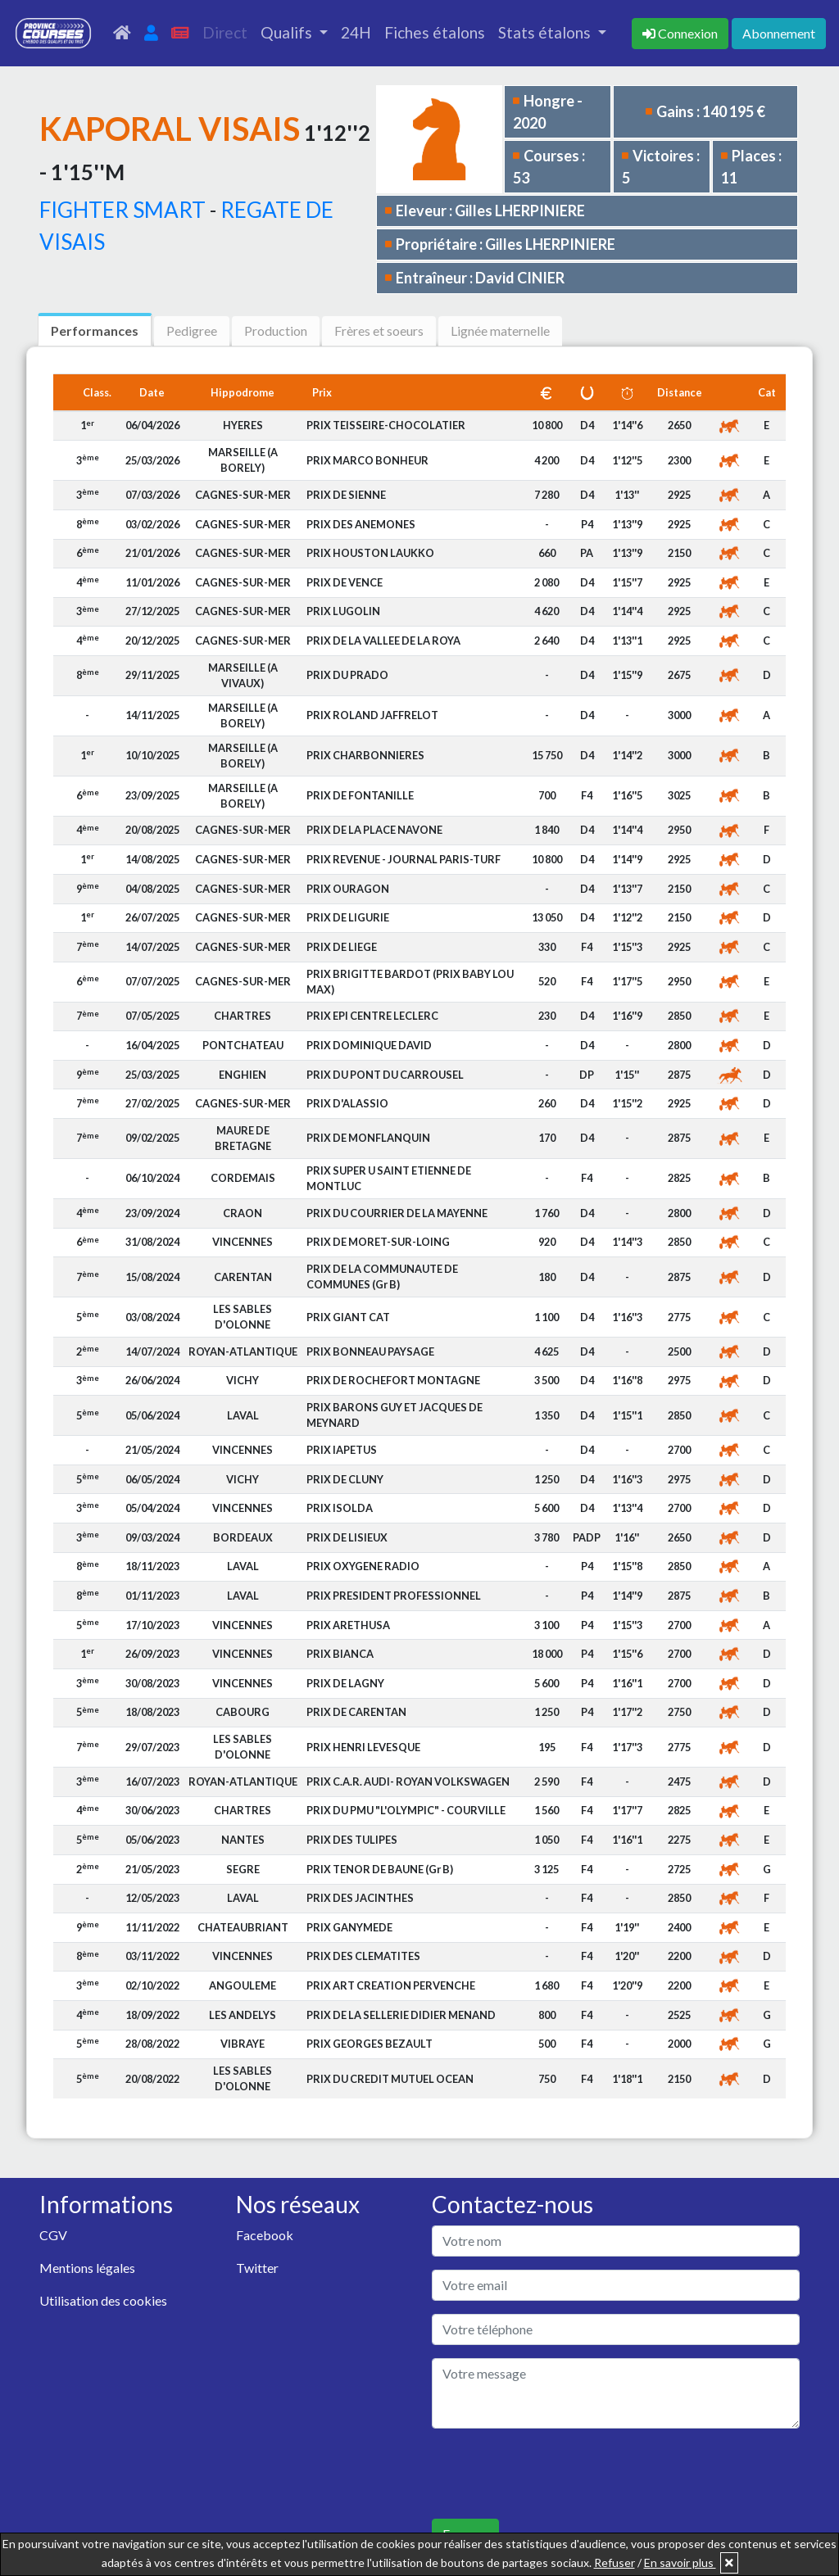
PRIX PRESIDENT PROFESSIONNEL (393, 1595)
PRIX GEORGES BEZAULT (369, 2043)
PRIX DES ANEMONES (360, 524)
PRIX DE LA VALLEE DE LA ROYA (383, 640)
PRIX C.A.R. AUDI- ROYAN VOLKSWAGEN (408, 1781)
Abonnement (778, 33)
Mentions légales (87, 2267)
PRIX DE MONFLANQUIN (368, 1137)
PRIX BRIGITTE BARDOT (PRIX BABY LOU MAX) (410, 981)
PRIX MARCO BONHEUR (367, 460)
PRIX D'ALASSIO (347, 1103)
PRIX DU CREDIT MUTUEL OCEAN (390, 2078)
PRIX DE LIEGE (341, 946)
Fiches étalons (434, 32)
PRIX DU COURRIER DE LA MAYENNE (397, 1213)
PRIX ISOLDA (339, 1507)
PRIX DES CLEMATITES (363, 1956)
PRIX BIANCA (340, 1653)
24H (356, 32)
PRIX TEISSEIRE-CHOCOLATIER (385, 425)
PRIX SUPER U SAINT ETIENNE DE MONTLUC (388, 1178)
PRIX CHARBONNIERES (365, 755)
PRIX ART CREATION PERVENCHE (390, 1985)
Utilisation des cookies (103, 2300)
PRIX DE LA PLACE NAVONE (374, 829)
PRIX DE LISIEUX (347, 1537)
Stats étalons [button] (546, 32)
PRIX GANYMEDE (349, 1927)
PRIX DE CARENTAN (356, 1711)
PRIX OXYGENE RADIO (363, 1566)
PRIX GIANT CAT (348, 1317)
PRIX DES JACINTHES (360, 1897)
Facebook (264, 2235)
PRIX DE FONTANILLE (360, 795)
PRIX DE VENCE (344, 582)
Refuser (614, 2562)
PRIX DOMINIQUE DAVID (369, 1045)
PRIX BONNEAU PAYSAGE (370, 1351)
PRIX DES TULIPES (351, 1839)
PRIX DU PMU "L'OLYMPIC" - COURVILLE (406, 1810)
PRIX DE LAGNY (345, 1683)
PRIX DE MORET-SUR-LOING (378, 1241)
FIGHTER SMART (122, 210)
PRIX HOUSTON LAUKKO (370, 552)
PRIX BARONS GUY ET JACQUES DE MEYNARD (394, 1415)
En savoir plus (680, 2562)
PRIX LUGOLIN (343, 611)
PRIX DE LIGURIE (347, 917)
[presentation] (556, 2474)
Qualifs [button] (288, 32)
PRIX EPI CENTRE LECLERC (372, 1015)
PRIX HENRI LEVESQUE (363, 1747)
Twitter (257, 2267)
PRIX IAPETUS (341, 1449)
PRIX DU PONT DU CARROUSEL (385, 1074)
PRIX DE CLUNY (344, 1479)
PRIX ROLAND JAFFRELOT (372, 715)
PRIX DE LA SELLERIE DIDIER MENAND (401, 2014)
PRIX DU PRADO (347, 674)
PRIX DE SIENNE (346, 494)
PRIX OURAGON (347, 888)
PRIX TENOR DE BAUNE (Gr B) (379, 1869)
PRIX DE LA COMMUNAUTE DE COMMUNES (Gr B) (382, 1276)
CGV (53, 2235)
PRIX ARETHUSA (348, 1625)
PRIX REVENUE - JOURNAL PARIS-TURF (403, 859)
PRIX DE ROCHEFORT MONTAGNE (393, 1380)
